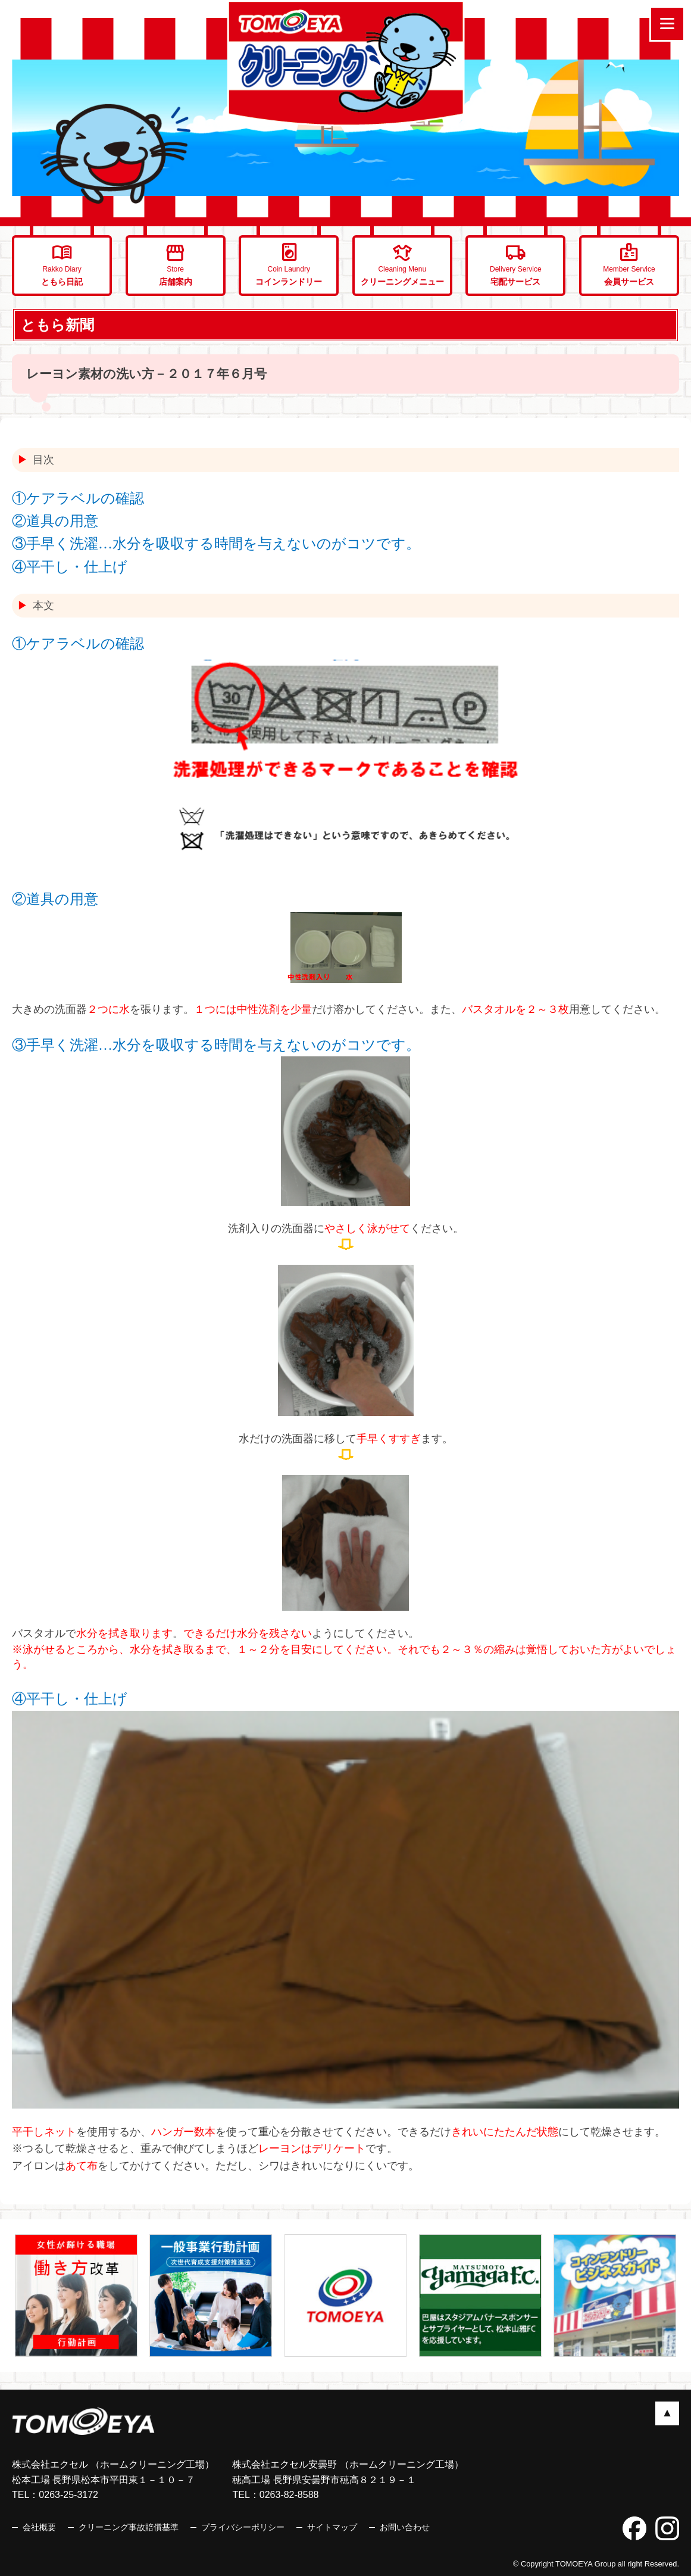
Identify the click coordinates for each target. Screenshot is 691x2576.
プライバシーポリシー (242, 2527)
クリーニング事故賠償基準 (129, 2527)
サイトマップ (332, 2527)
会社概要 (39, 2527)
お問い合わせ (405, 2527)
